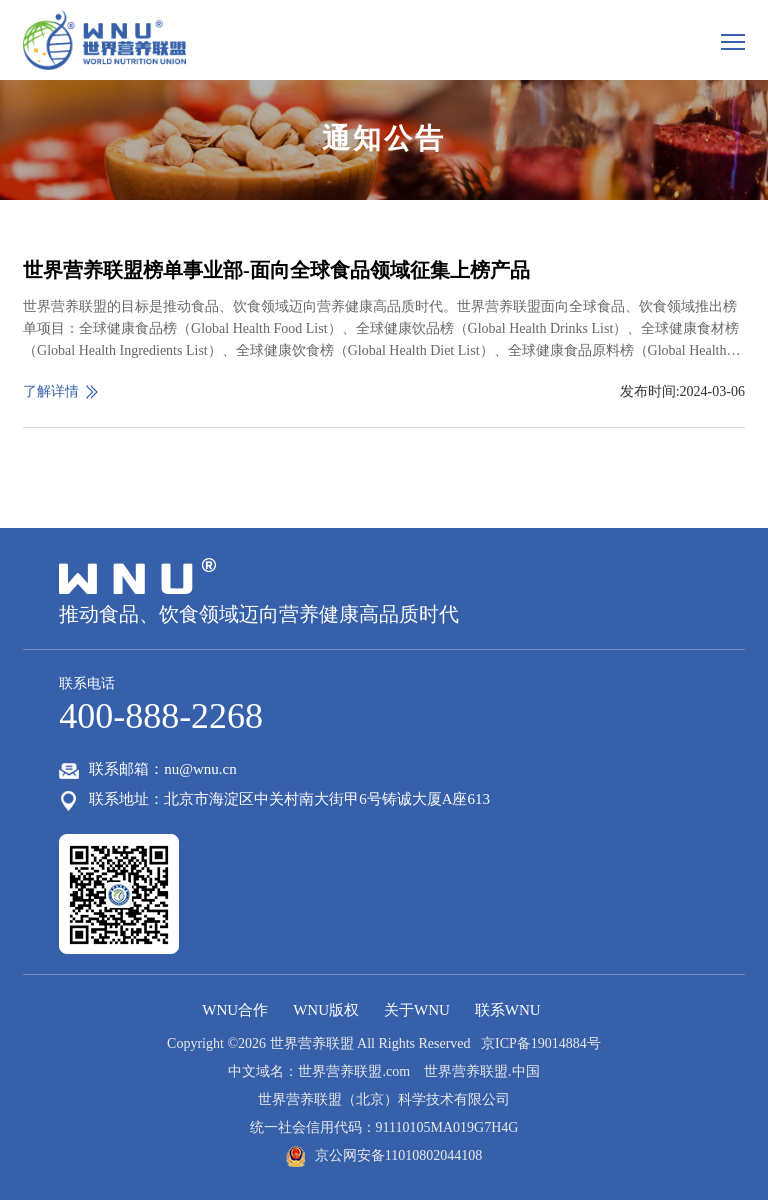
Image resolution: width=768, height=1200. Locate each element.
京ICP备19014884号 (537, 1043)
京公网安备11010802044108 (384, 1155)
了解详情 (51, 391)
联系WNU (508, 1010)
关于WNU (417, 1010)
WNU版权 (326, 1010)
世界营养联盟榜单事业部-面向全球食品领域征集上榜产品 (276, 270)
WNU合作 (235, 1010)
